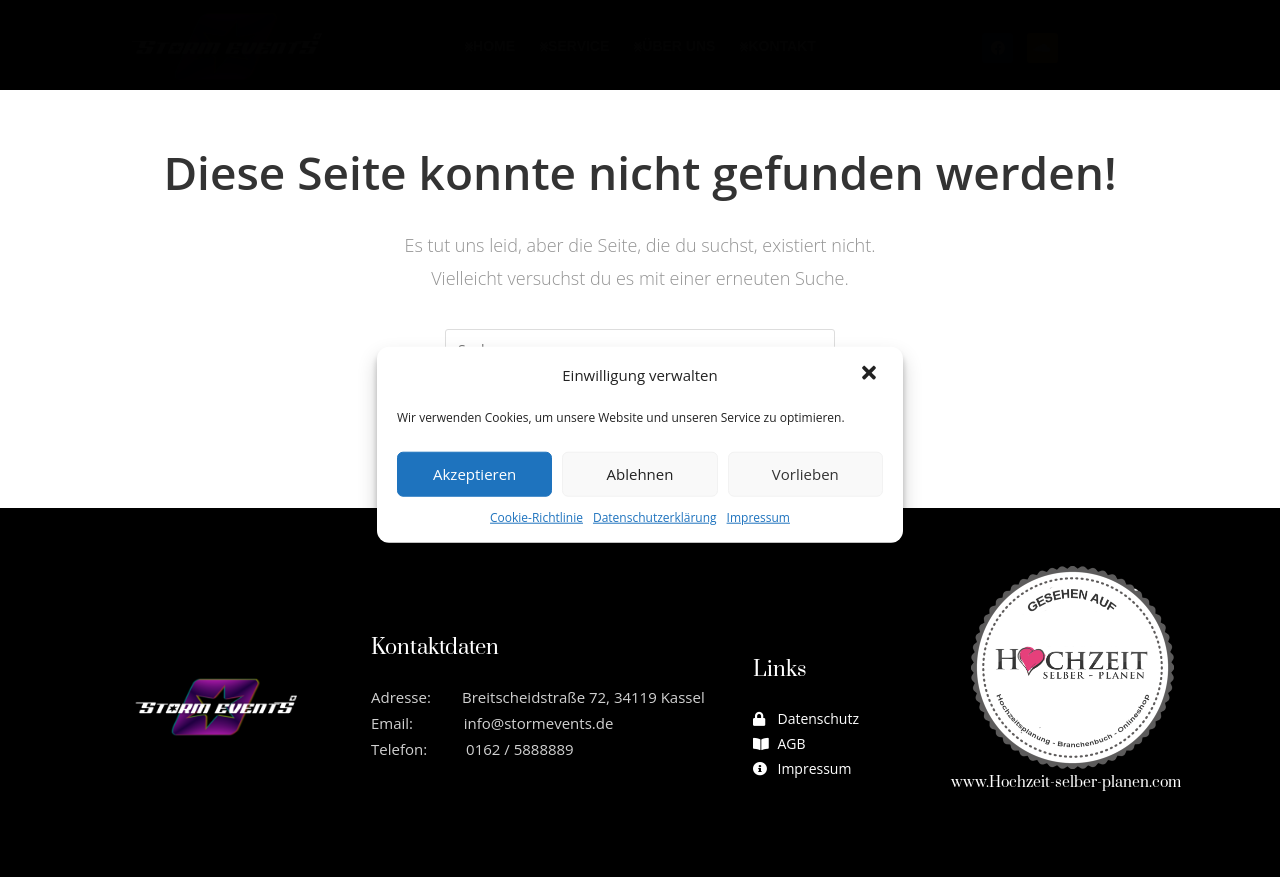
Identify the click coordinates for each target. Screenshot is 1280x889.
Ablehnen (640, 474)
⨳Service (574, 46)
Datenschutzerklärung (655, 516)
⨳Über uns (674, 46)
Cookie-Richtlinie (536, 516)
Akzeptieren (474, 474)
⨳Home (489, 46)
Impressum (758, 516)
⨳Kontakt (777, 46)
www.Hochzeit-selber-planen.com (1066, 795)
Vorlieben (805, 474)
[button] (871, 375)
